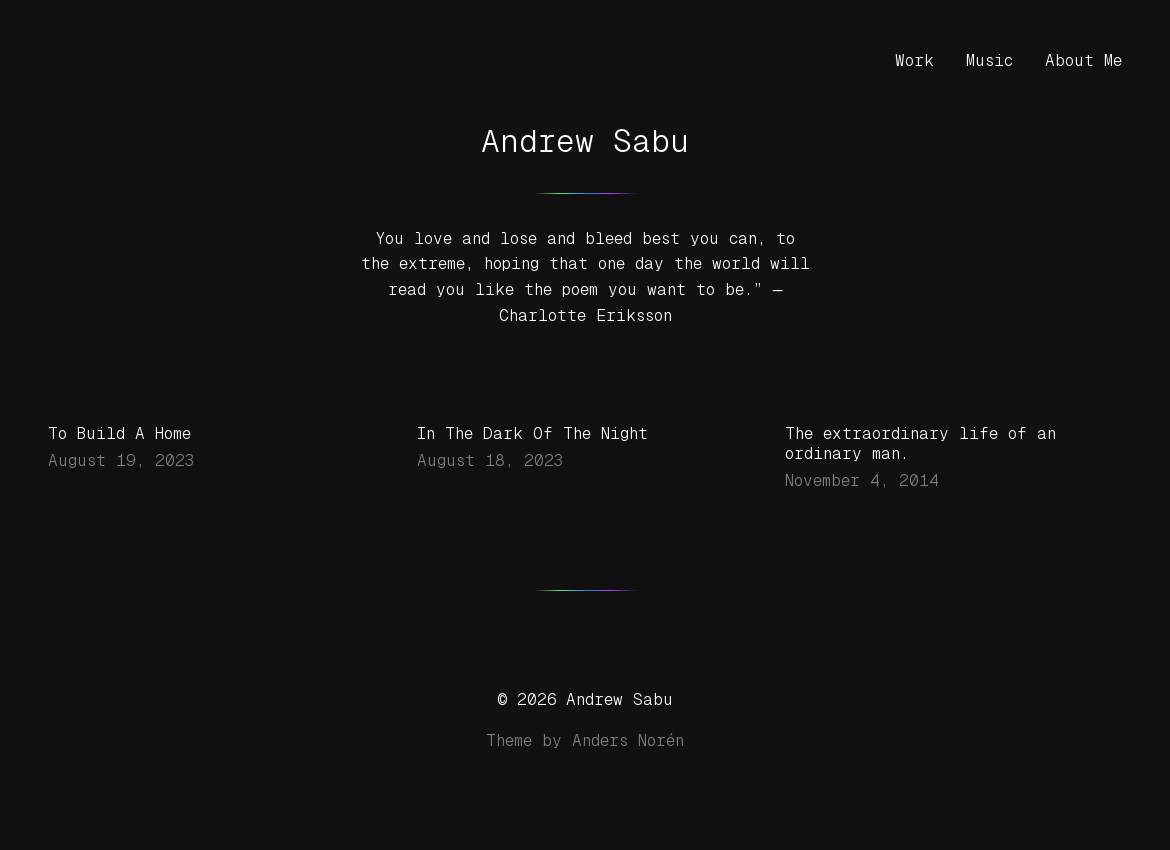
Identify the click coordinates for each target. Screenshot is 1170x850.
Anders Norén (628, 740)
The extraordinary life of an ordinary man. (920, 443)
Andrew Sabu (585, 141)
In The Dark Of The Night (532, 433)
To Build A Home (119, 433)
